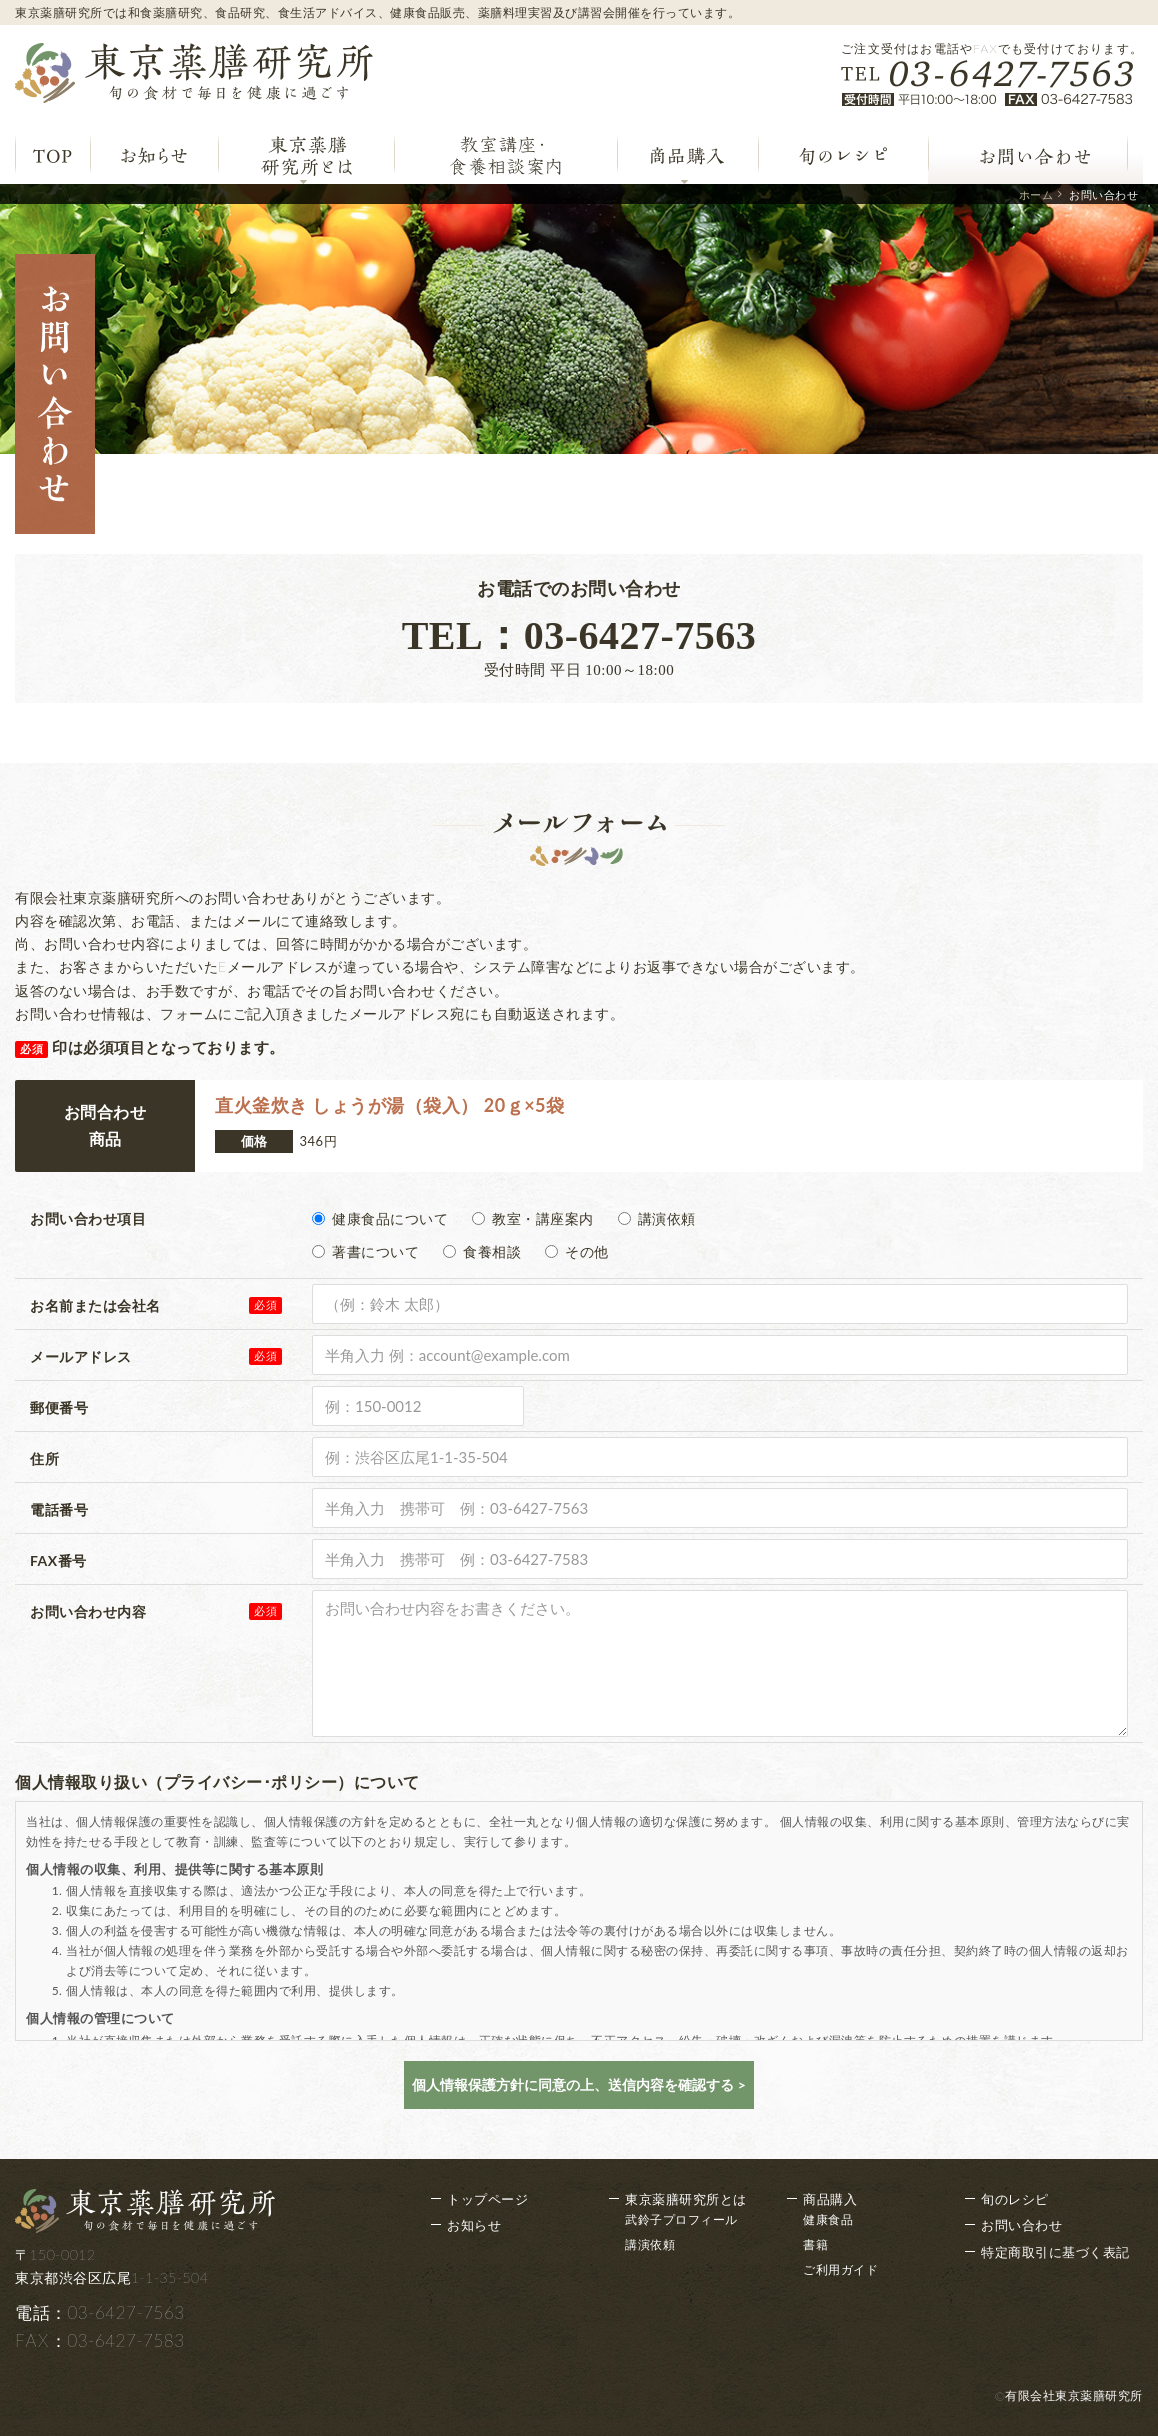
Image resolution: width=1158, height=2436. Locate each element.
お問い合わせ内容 (88, 1611)
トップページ (487, 2199)
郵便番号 (59, 1407)
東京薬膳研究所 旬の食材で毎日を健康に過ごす (194, 73)
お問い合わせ (1021, 2225)
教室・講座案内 (533, 1218)
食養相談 (482, 1251)
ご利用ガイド (840, 2269)
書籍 (815, 2244)
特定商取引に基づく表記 (1055, 2252)
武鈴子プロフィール (681, 2219)
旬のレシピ (1015, 2199)
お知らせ (474, 2225)
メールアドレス (81, 1356)
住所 (44, 1458)
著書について (365, 1251)
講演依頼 (657, 1218)
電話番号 (59, 1509)
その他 (577, 1251)
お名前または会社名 (95, 1305)
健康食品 (828, 2219)
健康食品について (380, 1218)
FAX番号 (58, 1560)
